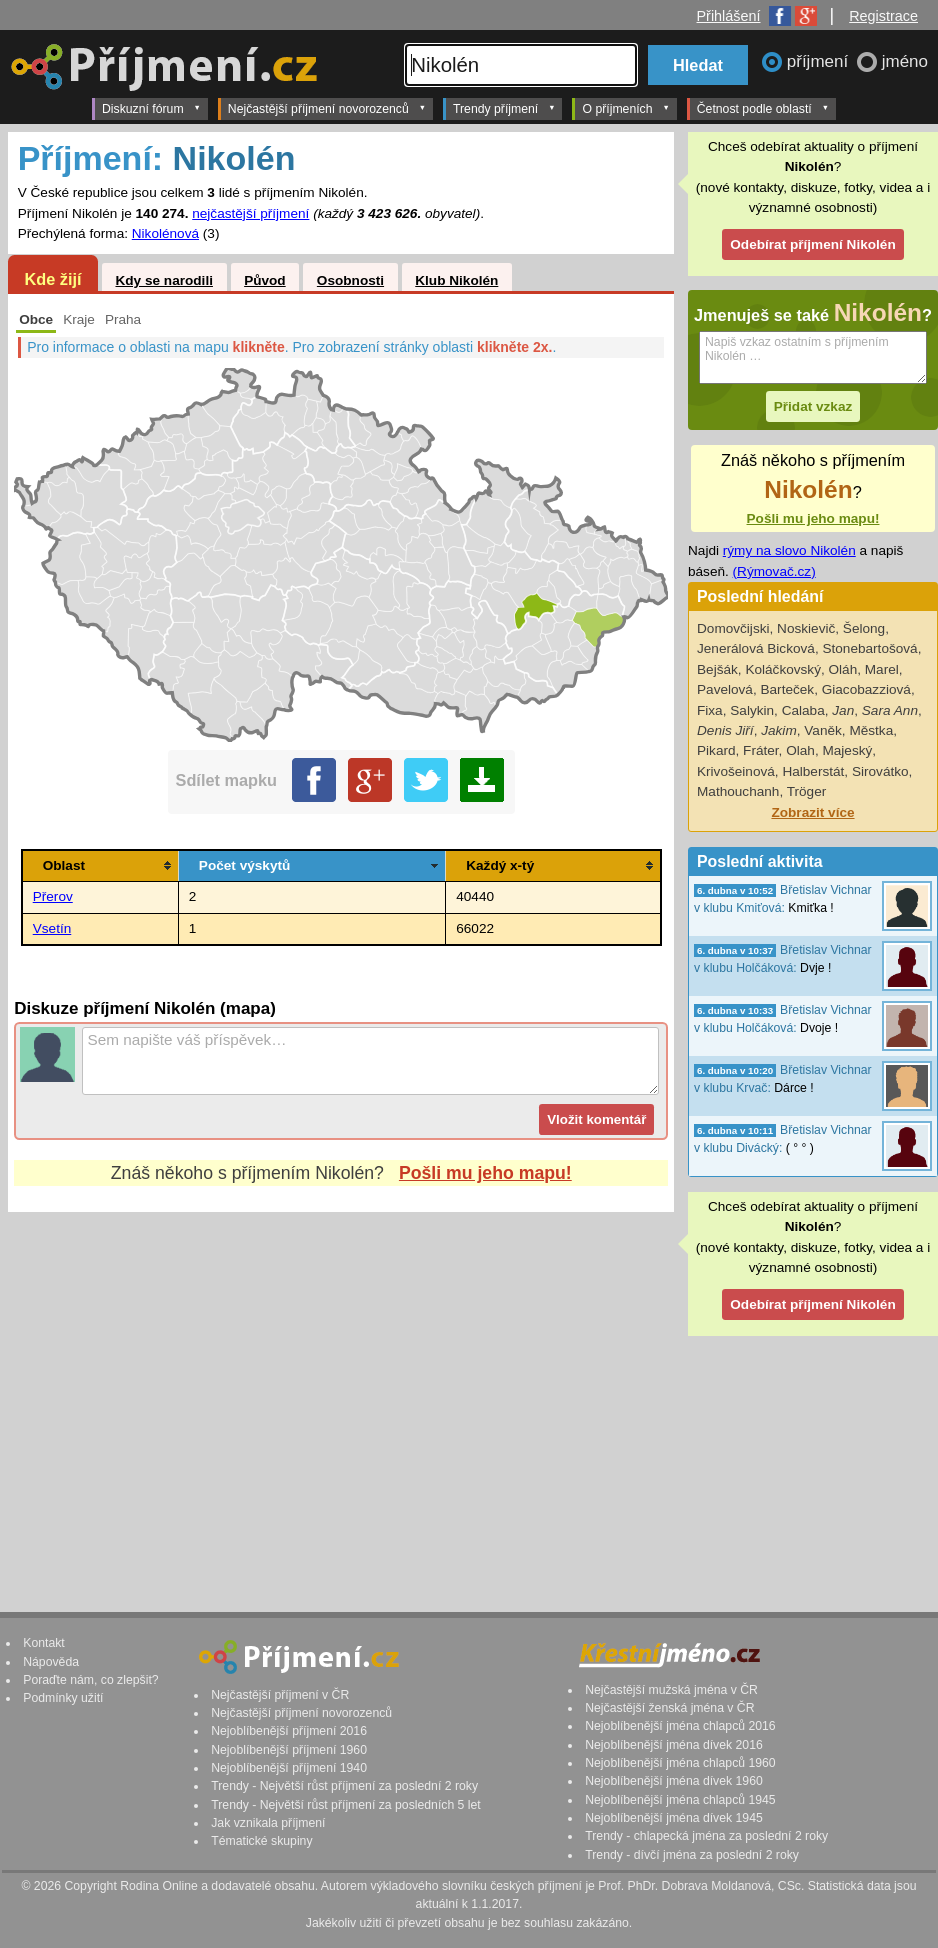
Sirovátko (880, 771)
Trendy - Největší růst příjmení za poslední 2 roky (344, 1786)
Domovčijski (733, 628)
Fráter (761, 750)
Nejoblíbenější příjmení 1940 (289, 1768)
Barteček (787, 689)
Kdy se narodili (163, 280)
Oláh (843, 669)
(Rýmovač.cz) (774, 571)
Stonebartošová (869, 648)
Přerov (53, 896)
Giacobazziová (866, 689)
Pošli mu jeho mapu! (485, 1173)
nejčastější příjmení (250, 213)
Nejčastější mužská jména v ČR (671, 1690)
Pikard (716, 750)
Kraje (79, 319)
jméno (905, 61)
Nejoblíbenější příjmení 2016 (289, 1731)
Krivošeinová (736, 771)
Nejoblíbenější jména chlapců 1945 (680, 1800)
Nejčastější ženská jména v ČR (669, 1708)
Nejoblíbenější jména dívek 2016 (674, 1745)
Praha (123, 319)
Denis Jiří (725, 730)
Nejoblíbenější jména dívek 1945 (674, 1818)
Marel (882, 669)
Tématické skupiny (261, 1841)
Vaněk (823, 730)
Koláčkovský (783, 669)
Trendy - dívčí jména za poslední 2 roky (692, 1855)
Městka (871, 730)
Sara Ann (890, 710)
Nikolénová (165, 233)
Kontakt (44, 1643)
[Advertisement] (341, 1393)
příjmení (820, 61)
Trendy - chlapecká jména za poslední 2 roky (706, 1836)
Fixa (710, 710)
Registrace (883, 16)
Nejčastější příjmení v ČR (280, 1695)
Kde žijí (52, 279)
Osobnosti (350, 280)
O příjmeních (625, 108)
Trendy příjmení (504, 108)
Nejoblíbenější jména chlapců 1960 (680, 1763)
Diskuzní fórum (151, 108)
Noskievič (806, 628)
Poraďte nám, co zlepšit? (90, 1680)
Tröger (807, 791)
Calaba (803, 710)
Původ (265, 280)
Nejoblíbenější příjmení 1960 (289, 1750)
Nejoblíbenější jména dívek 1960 (674, 1781)
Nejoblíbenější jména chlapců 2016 (680, 1726)
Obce (36, 319)
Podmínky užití (63, 1698)
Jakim (779, 730)
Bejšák (717, 669)
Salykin (752, 710)
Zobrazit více (812, 812)
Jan (843, 710)
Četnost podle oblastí (763, 108)
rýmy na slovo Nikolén (789, 550)
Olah (800, 750)
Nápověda (51, 1662)
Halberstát (813, 771)
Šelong (864, 628)
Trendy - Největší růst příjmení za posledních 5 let (346, 1805)
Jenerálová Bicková (756, 648)
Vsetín (52, 928)
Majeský (847, 750)
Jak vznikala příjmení (268, 1823)
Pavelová (725, 689)
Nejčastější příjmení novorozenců (327, 108)
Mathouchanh (738, 791)
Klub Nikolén (456, 280)
